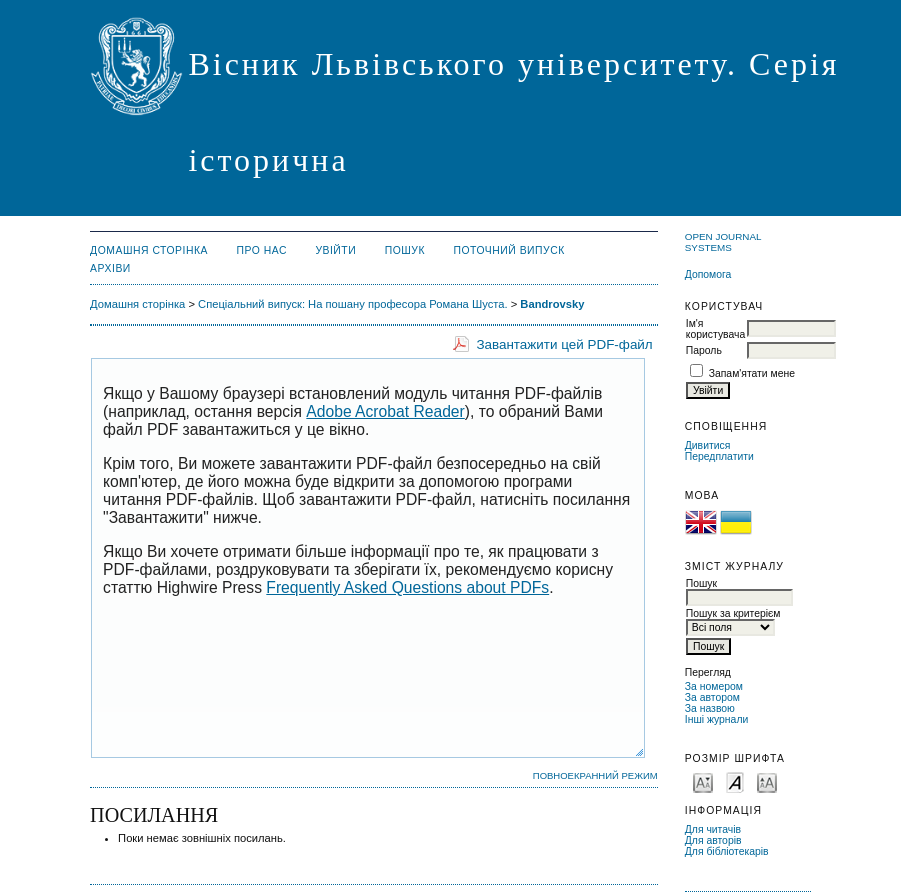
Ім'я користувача (715, 329)
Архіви (110, 268)
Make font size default (735, 781)
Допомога (708, 274)
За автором (712, 697)
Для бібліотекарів (727, 851)
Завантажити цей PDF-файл (564, 344)
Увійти (335, 250)
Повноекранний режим (595, 775)
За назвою (710, 708)
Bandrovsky (552, 304)
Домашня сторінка (149, 250)
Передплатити (719, 456)
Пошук (405, 250)
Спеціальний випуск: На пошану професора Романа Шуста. (353, 304)
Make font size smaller (703, 781)
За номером (714, 686)
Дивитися (708, 445)
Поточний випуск (508, 250)
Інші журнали (716, 719)
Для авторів (713, 840)
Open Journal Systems (723, 242)
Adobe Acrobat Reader (385, 411)
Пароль (704, 350)
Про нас (261, 250)
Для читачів (713, 829)
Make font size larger (767, 781)
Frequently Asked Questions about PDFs (407, 587)
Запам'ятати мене (752, 373)
